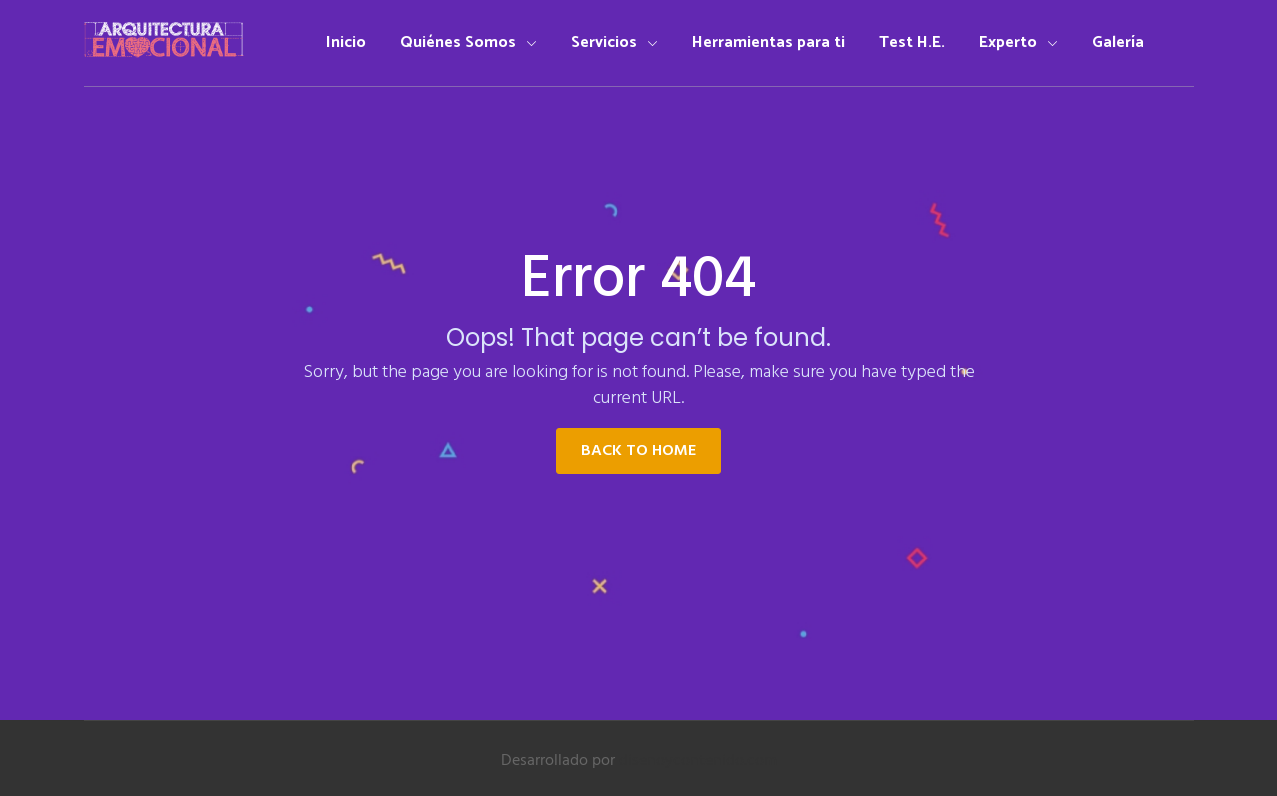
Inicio (346, 42)
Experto (1018, 42)
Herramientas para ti (768, 42)
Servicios (614, 42)
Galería (1118, 42)
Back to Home (638, 451)
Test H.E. (912, 42)
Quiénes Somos (468, 42)
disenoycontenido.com (698, 761)
